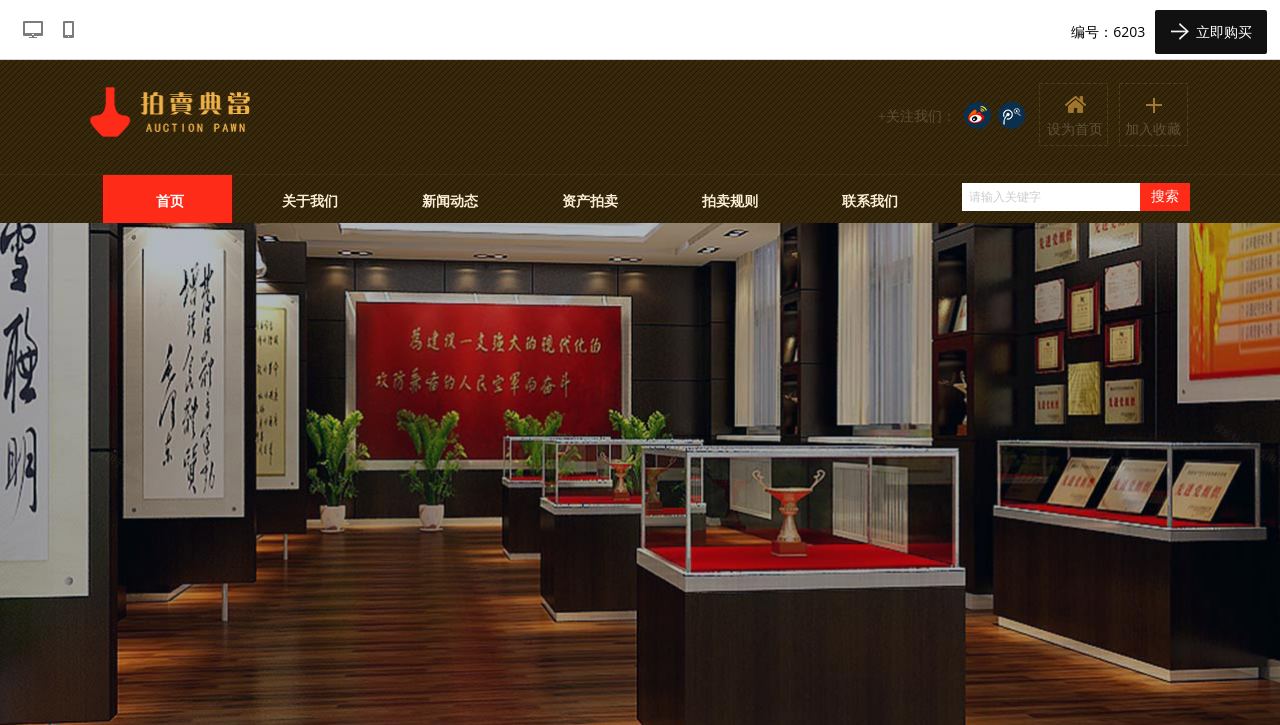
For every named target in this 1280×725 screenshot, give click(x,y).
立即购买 (1211, 31)
